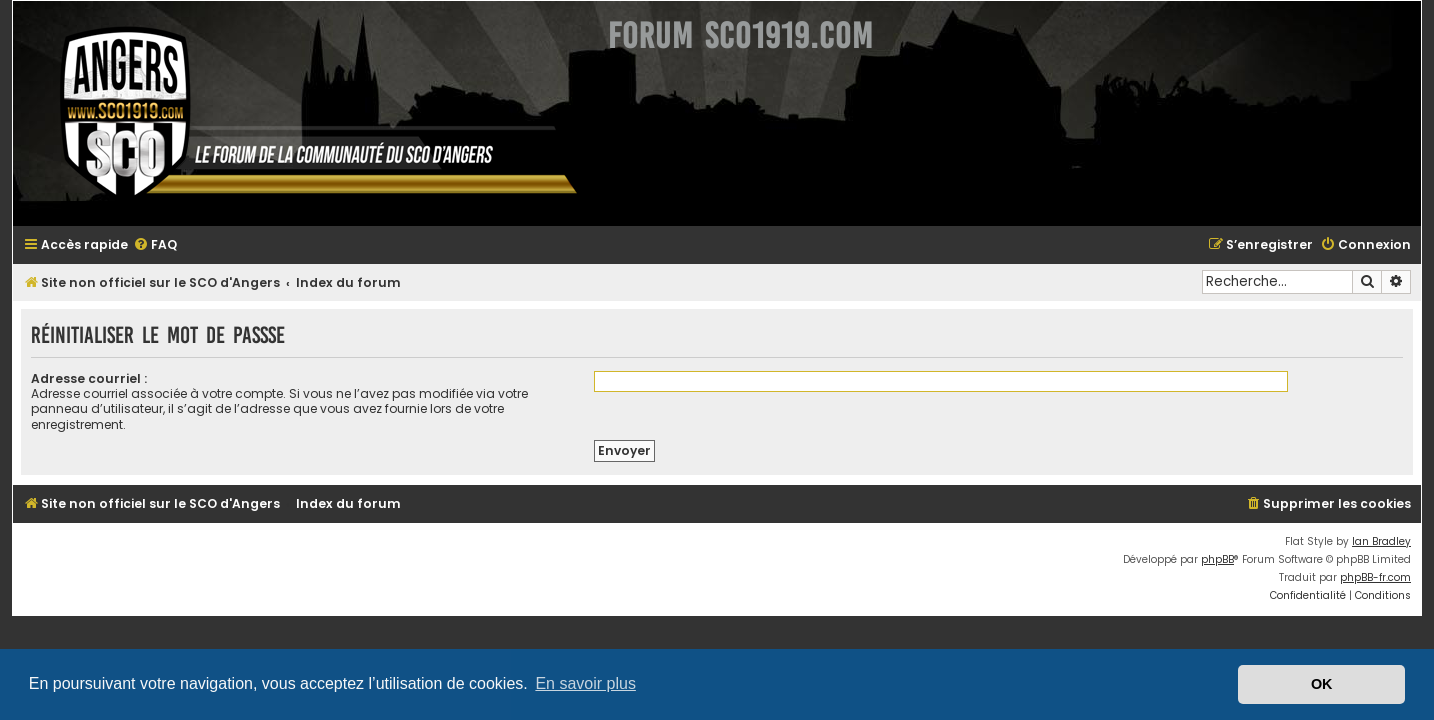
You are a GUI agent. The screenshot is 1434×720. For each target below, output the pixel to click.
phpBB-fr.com (1387, 562)
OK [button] (1322, 684)
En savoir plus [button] (585, 683)
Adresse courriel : (77, 378)
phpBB (1229, 544)
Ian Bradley (1393, 526)
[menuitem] (143, 245)
